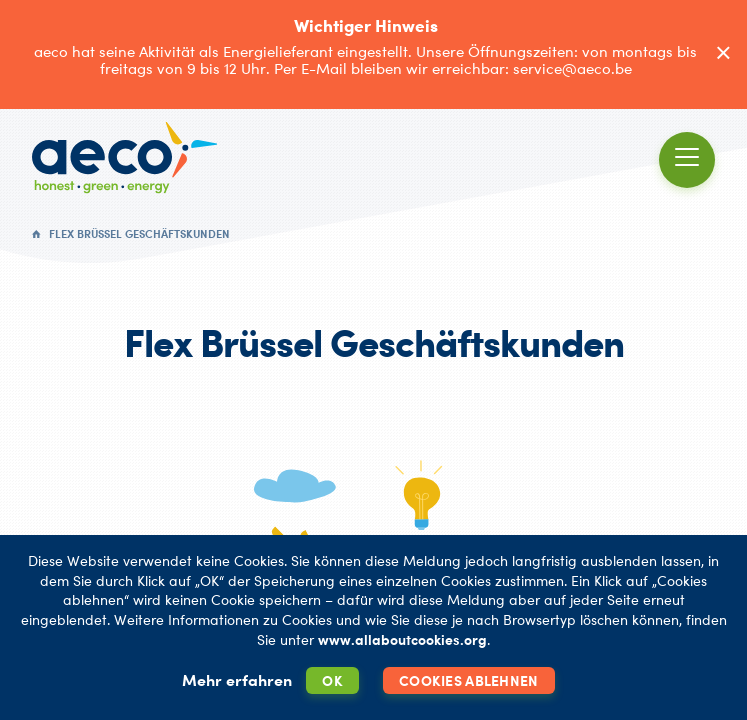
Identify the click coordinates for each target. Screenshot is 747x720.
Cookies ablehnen (468, 680)
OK (332, 680)
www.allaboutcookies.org (402, 639)
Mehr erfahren (237, 680)
